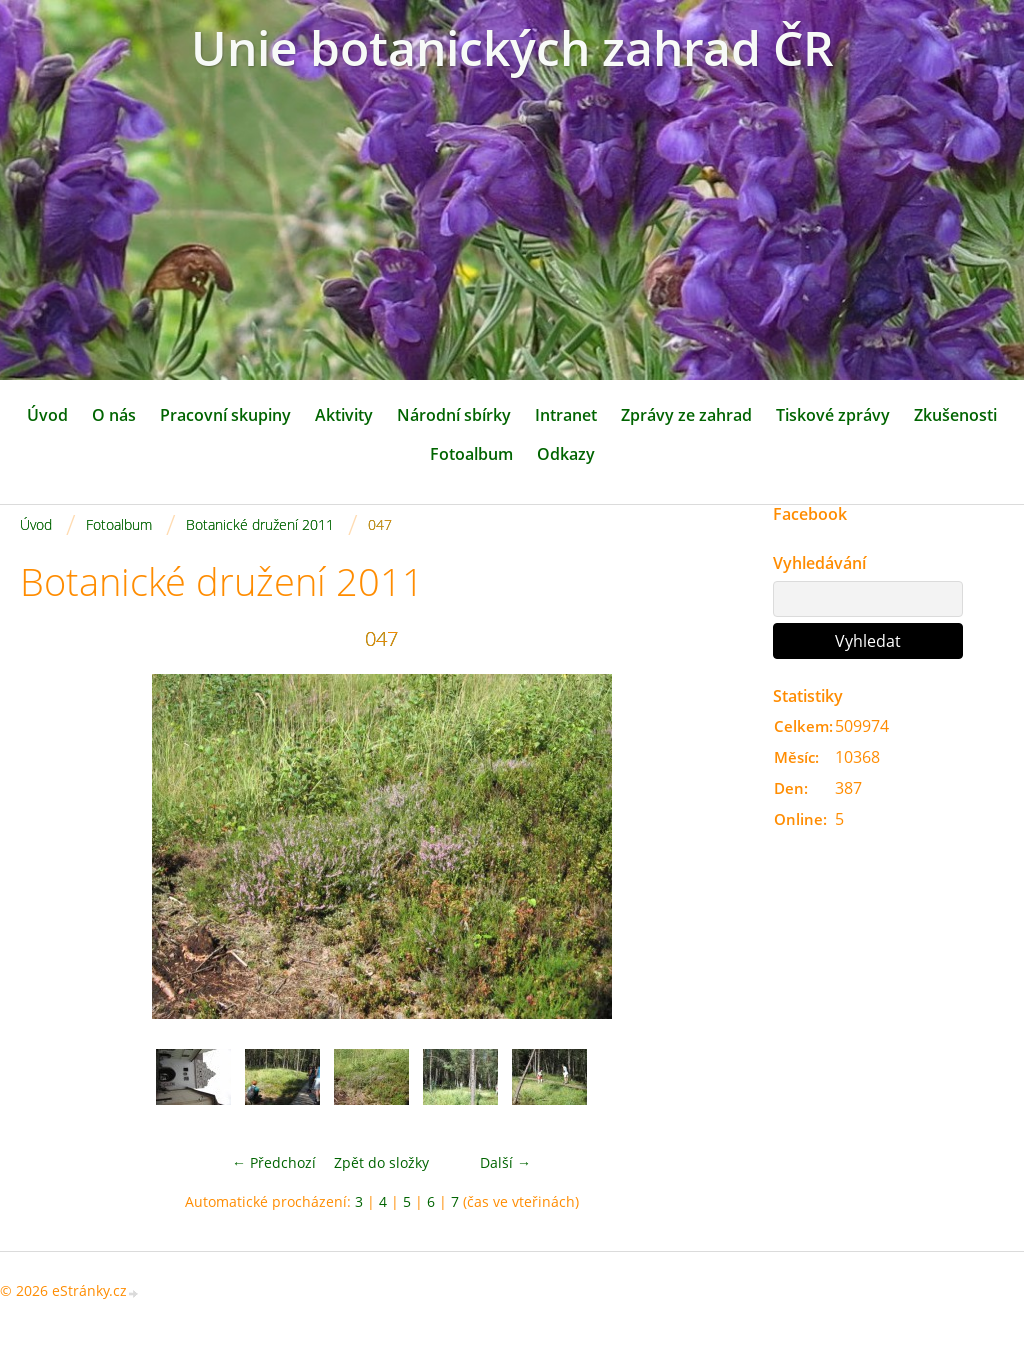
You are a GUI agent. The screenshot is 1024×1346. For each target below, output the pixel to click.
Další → (505, 1162)
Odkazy (566, 454)
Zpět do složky (381, 1162)
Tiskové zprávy (833, 415)
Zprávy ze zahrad (686, 415)
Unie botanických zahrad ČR (512, 47)
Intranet (566, 415)
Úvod (47, 415)
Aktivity (344, 415)
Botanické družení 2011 (260, 524)
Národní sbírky (454, 415)
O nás (114, 415)
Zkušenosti (955, 415)
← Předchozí (274, 1162)
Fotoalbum (471, 454)
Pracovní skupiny (225, 415)
